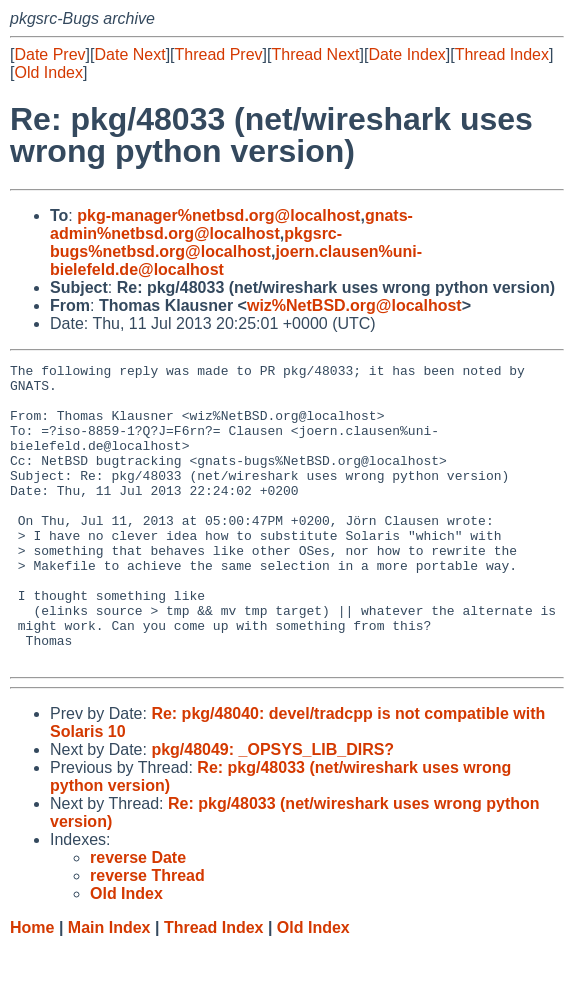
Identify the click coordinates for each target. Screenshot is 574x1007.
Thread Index (502, 54)
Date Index (406, 54)
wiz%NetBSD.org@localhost (354, 305)
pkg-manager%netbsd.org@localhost (218, 215)
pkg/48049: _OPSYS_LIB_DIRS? (272, 809)
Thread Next (315, 54)
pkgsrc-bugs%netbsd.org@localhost (196, 242)
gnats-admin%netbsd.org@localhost (231, 224)
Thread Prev (219, 54)
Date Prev (49, 54)
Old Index (48, 72)
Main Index (109, 987)
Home (32, 987)
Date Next (129, 54)
